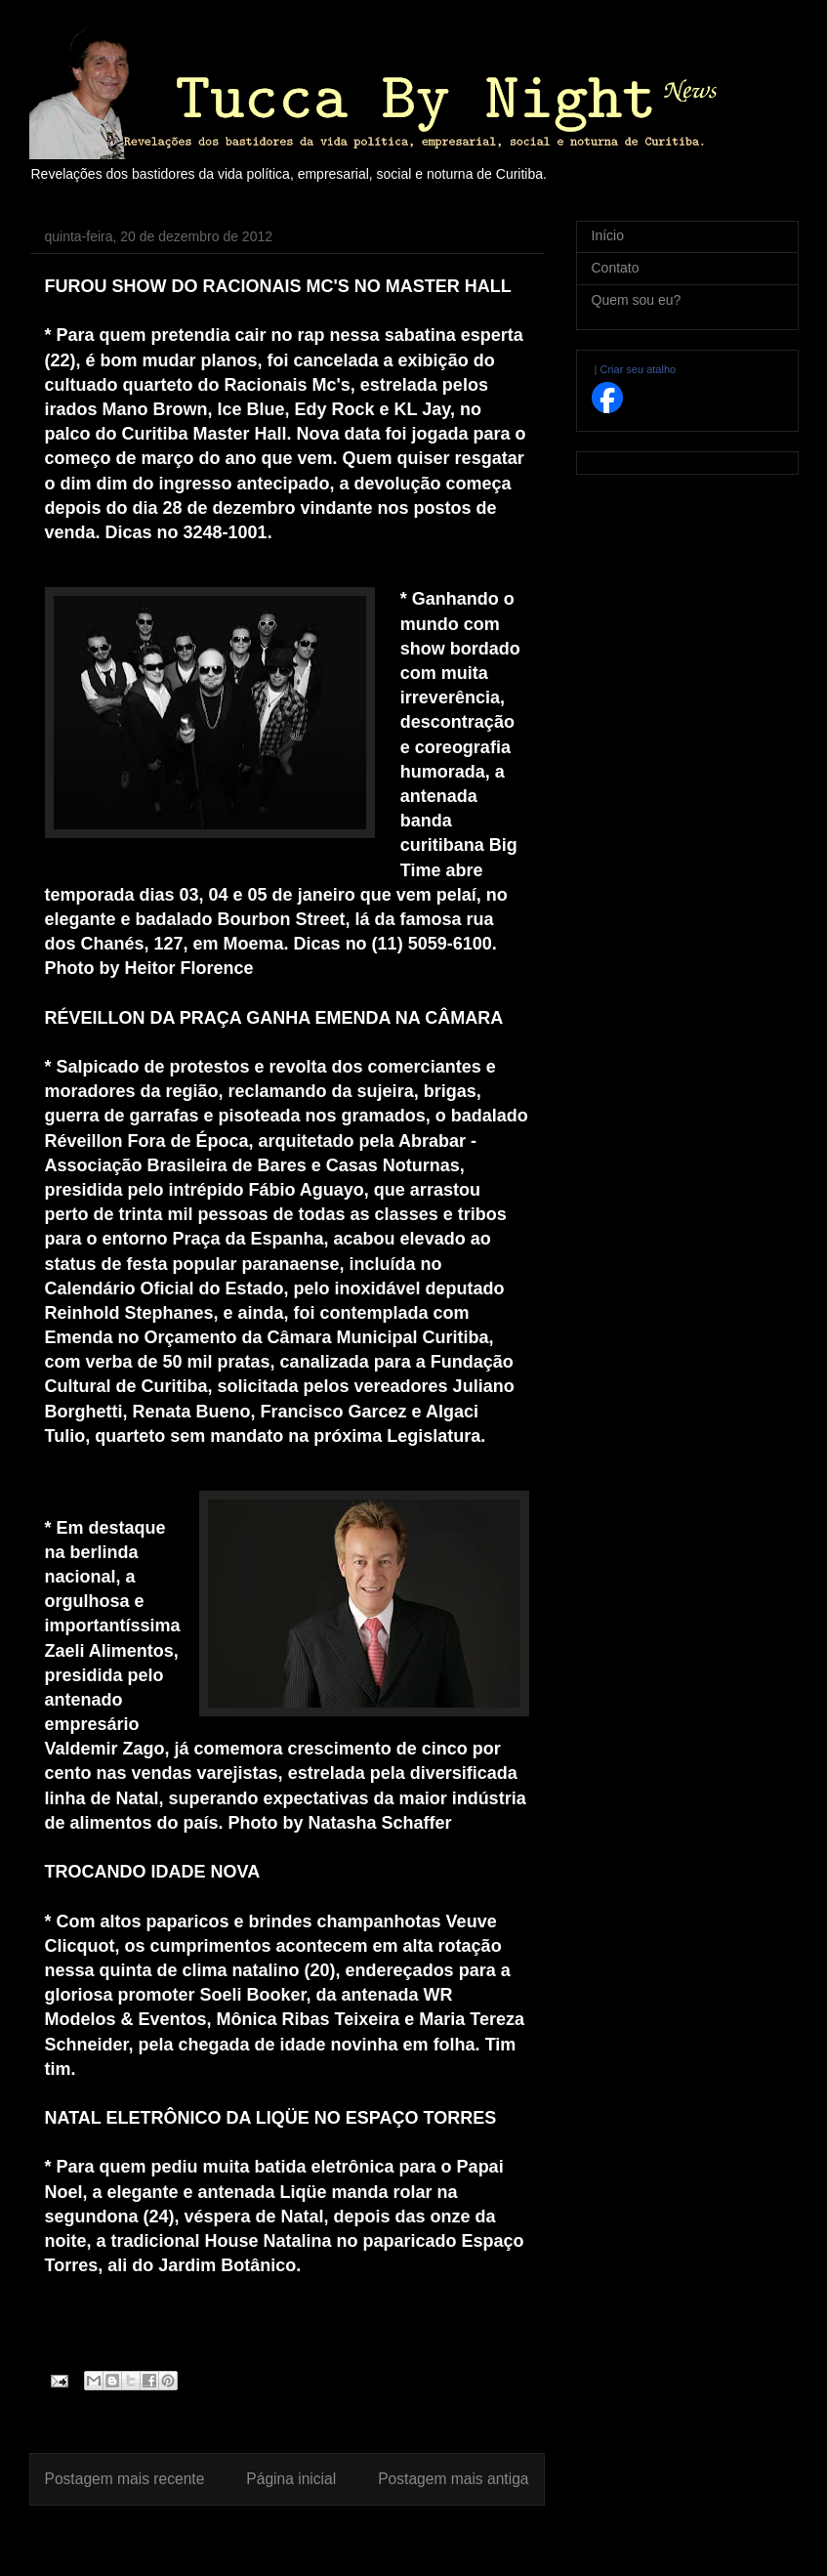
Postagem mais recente (125, 2478)
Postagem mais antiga (453, 2478)
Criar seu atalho (638, 369)
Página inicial (291, 2478)
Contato (616, 267)
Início (608, 235)
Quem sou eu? (637, 300)
